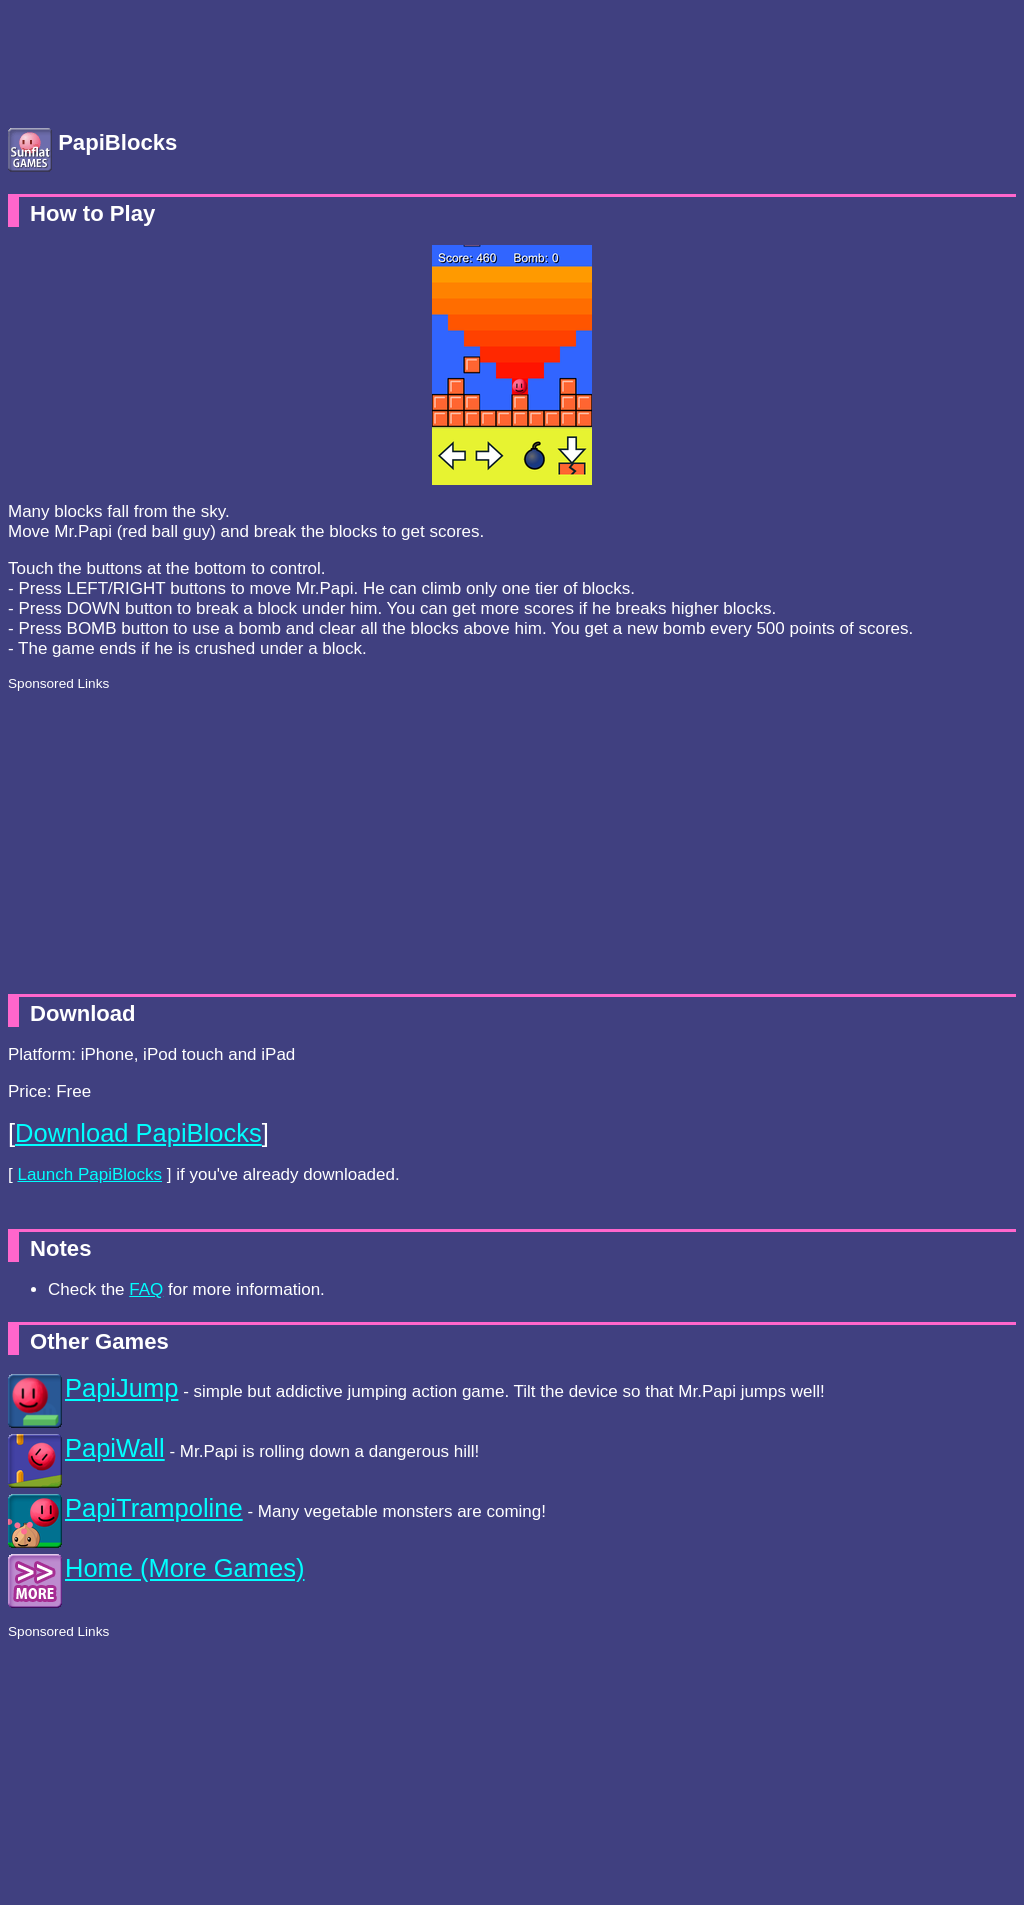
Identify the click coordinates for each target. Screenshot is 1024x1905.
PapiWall (115, 1448)
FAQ (146, 1289)
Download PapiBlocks (138, 1133)
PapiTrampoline (154, 1508)
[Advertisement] (168, 58)
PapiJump (121, 1388)
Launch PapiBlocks (89, 1174)
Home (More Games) (184, 1568)
